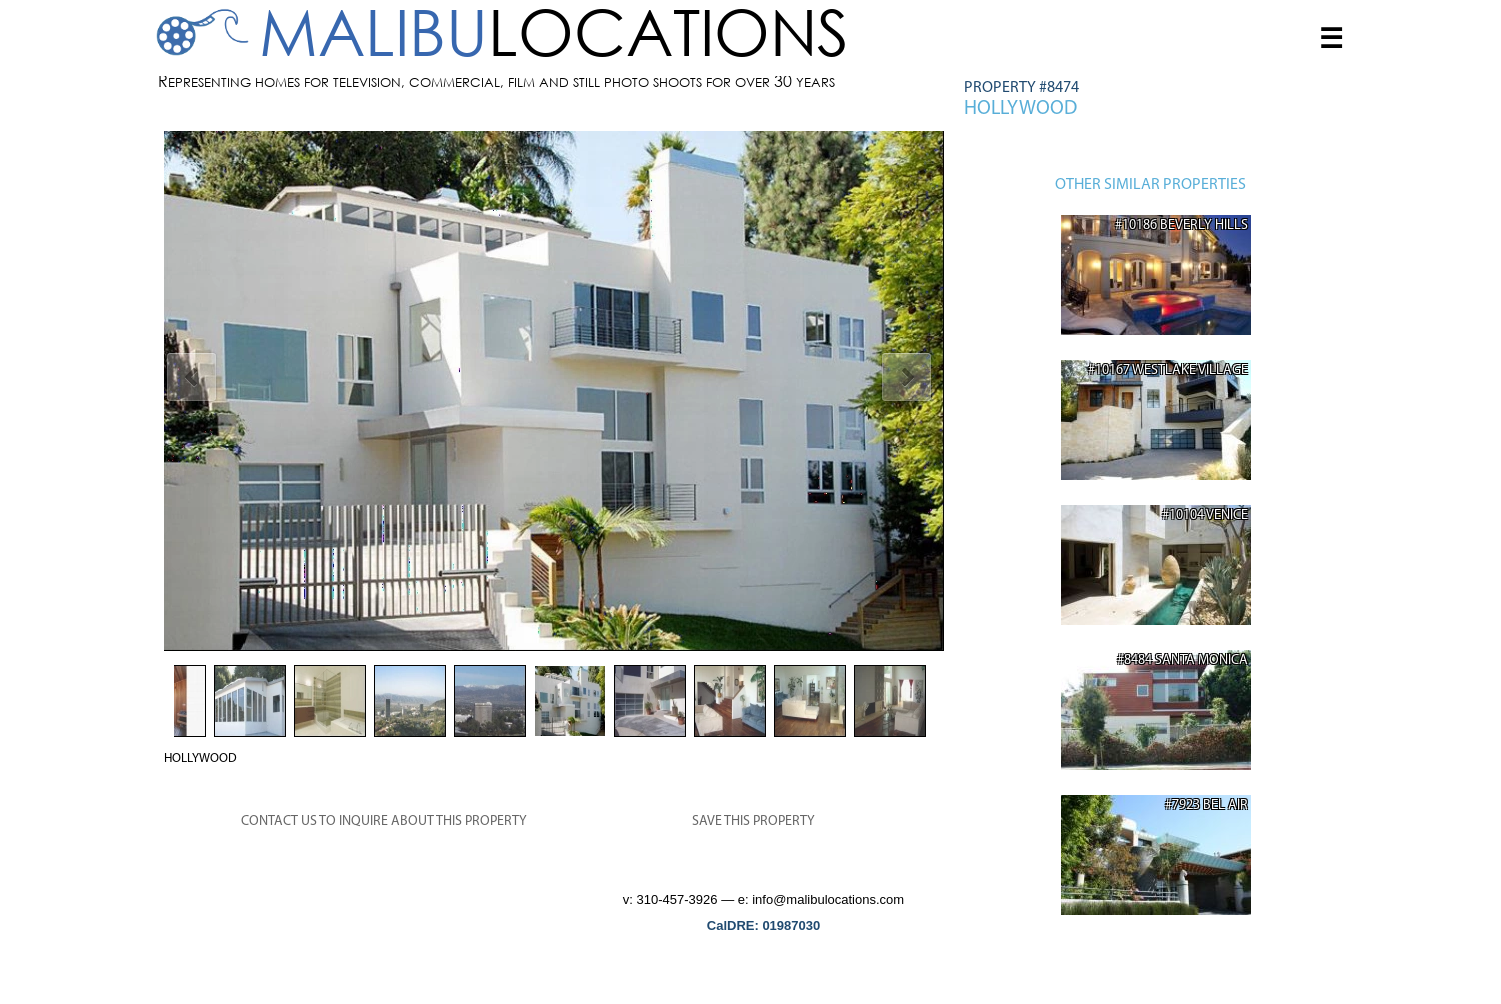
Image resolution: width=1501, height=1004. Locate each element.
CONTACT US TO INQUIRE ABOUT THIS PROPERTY (384, 821)
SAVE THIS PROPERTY (753, 821)
